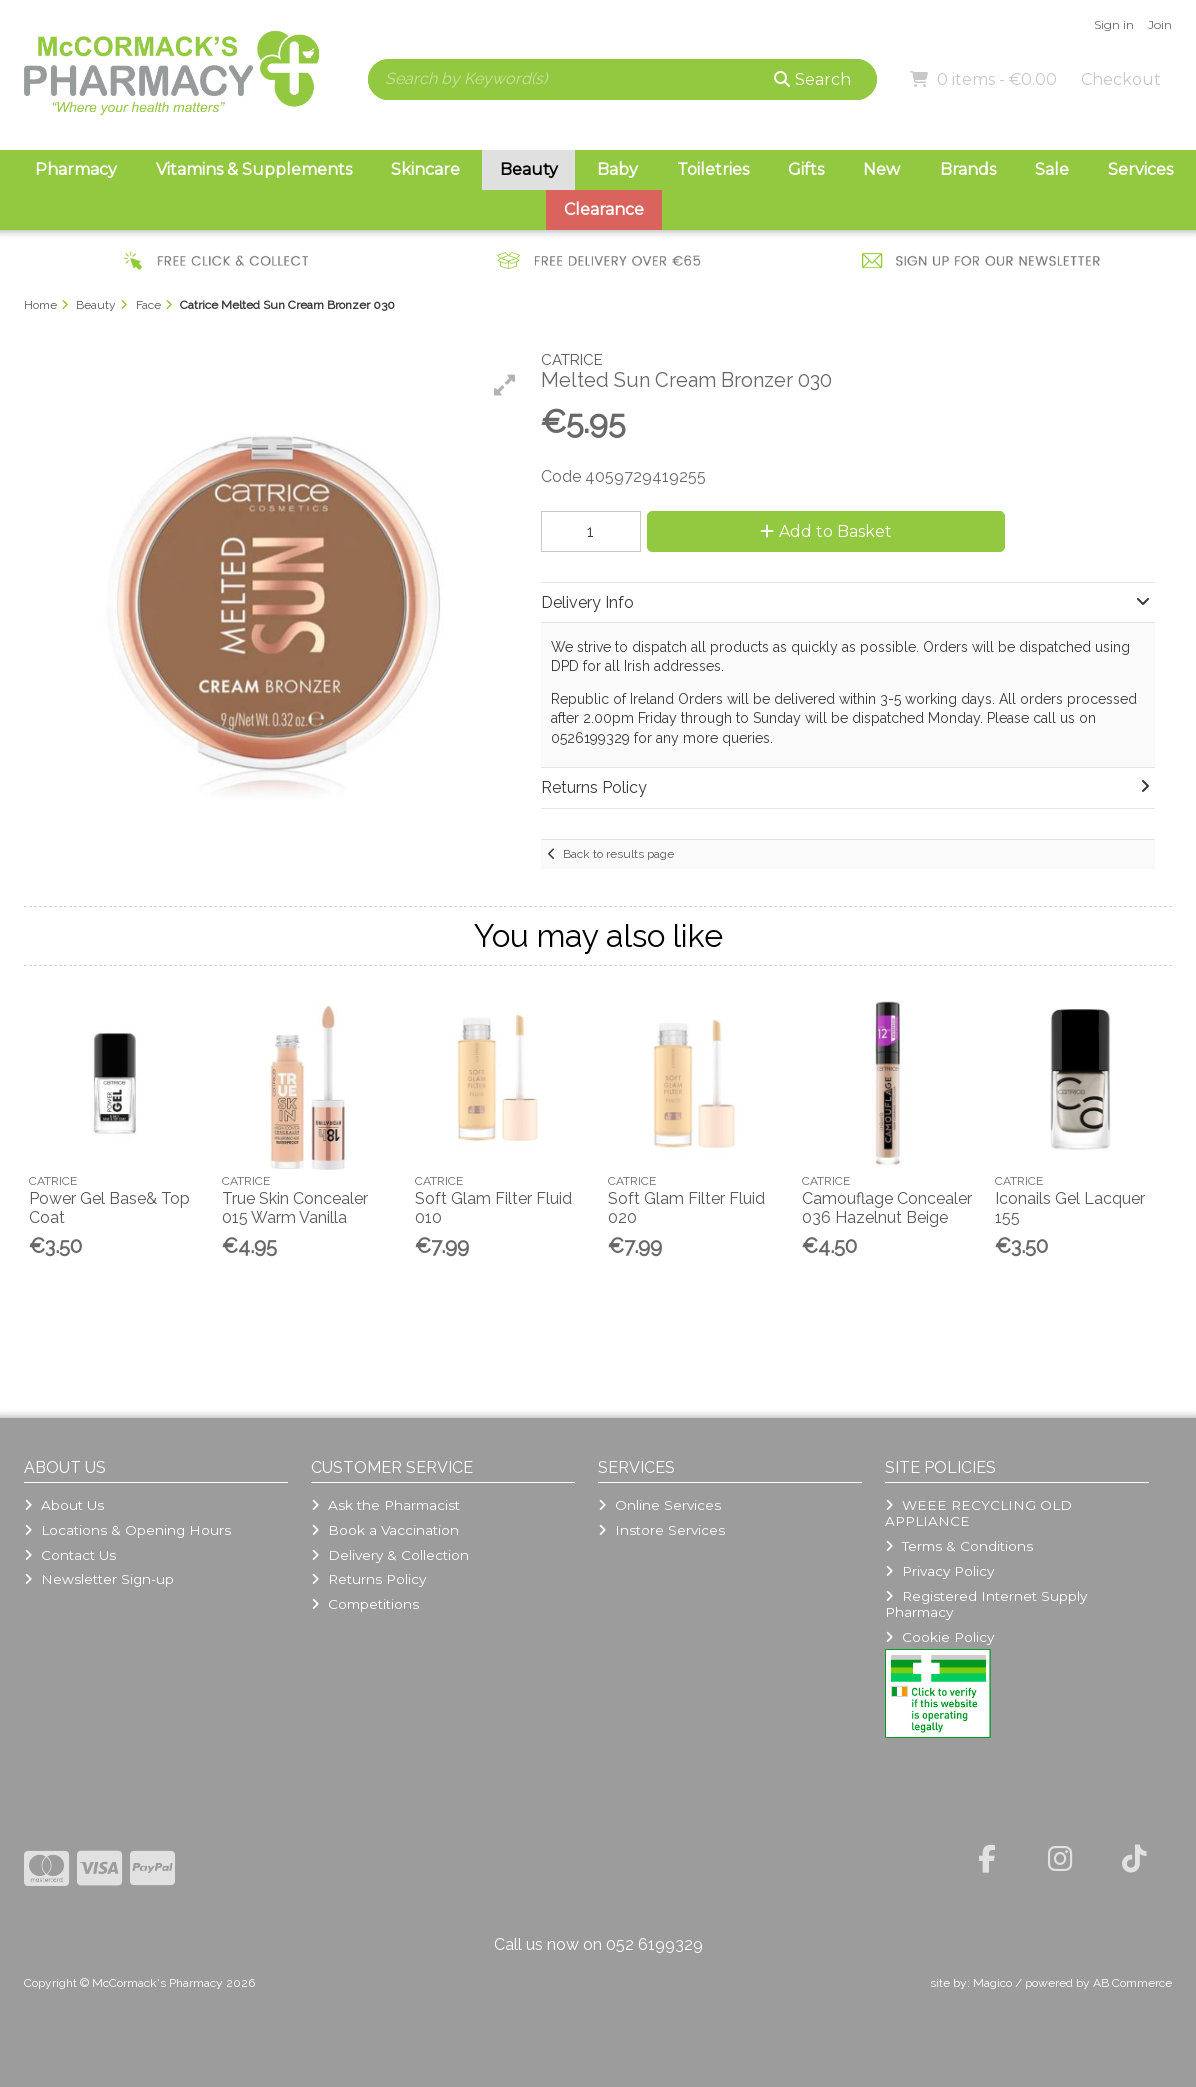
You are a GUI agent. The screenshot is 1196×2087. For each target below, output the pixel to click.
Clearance (604, 209)
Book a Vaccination (385, 1530)
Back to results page (618, 854)
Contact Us (70, 1555)
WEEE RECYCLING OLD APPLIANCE (978, 1513)
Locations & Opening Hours (127, 1530)
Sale (1052, 169)
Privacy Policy (939, 1571)
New (881, 169)
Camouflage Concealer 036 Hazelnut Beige (887, 1208)
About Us (64, 1505)
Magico (992, 1983)
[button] (505, 385)
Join (1160, 24)
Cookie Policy (939, 1637)
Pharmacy (76, 169)
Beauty (529, 169)
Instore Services (661, 1530)
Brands (968, 169)
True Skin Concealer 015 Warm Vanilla (295, 1208)
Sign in (1114, 24)
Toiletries (713, 169)
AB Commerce (1132, 1983)
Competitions (365, 1604)
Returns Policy (368, 1579)
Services (1140, 169)
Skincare (425, 169)
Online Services (659, 1505)
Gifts (806, 169)
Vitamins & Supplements (254, 169)
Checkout (1121, 79)
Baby (617, 169)
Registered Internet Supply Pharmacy (986, 1604)
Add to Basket (826, 531)
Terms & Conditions (959, 1546)
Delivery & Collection (390, 1555)
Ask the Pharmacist (385, 1505)
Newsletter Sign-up (99, 1579)
